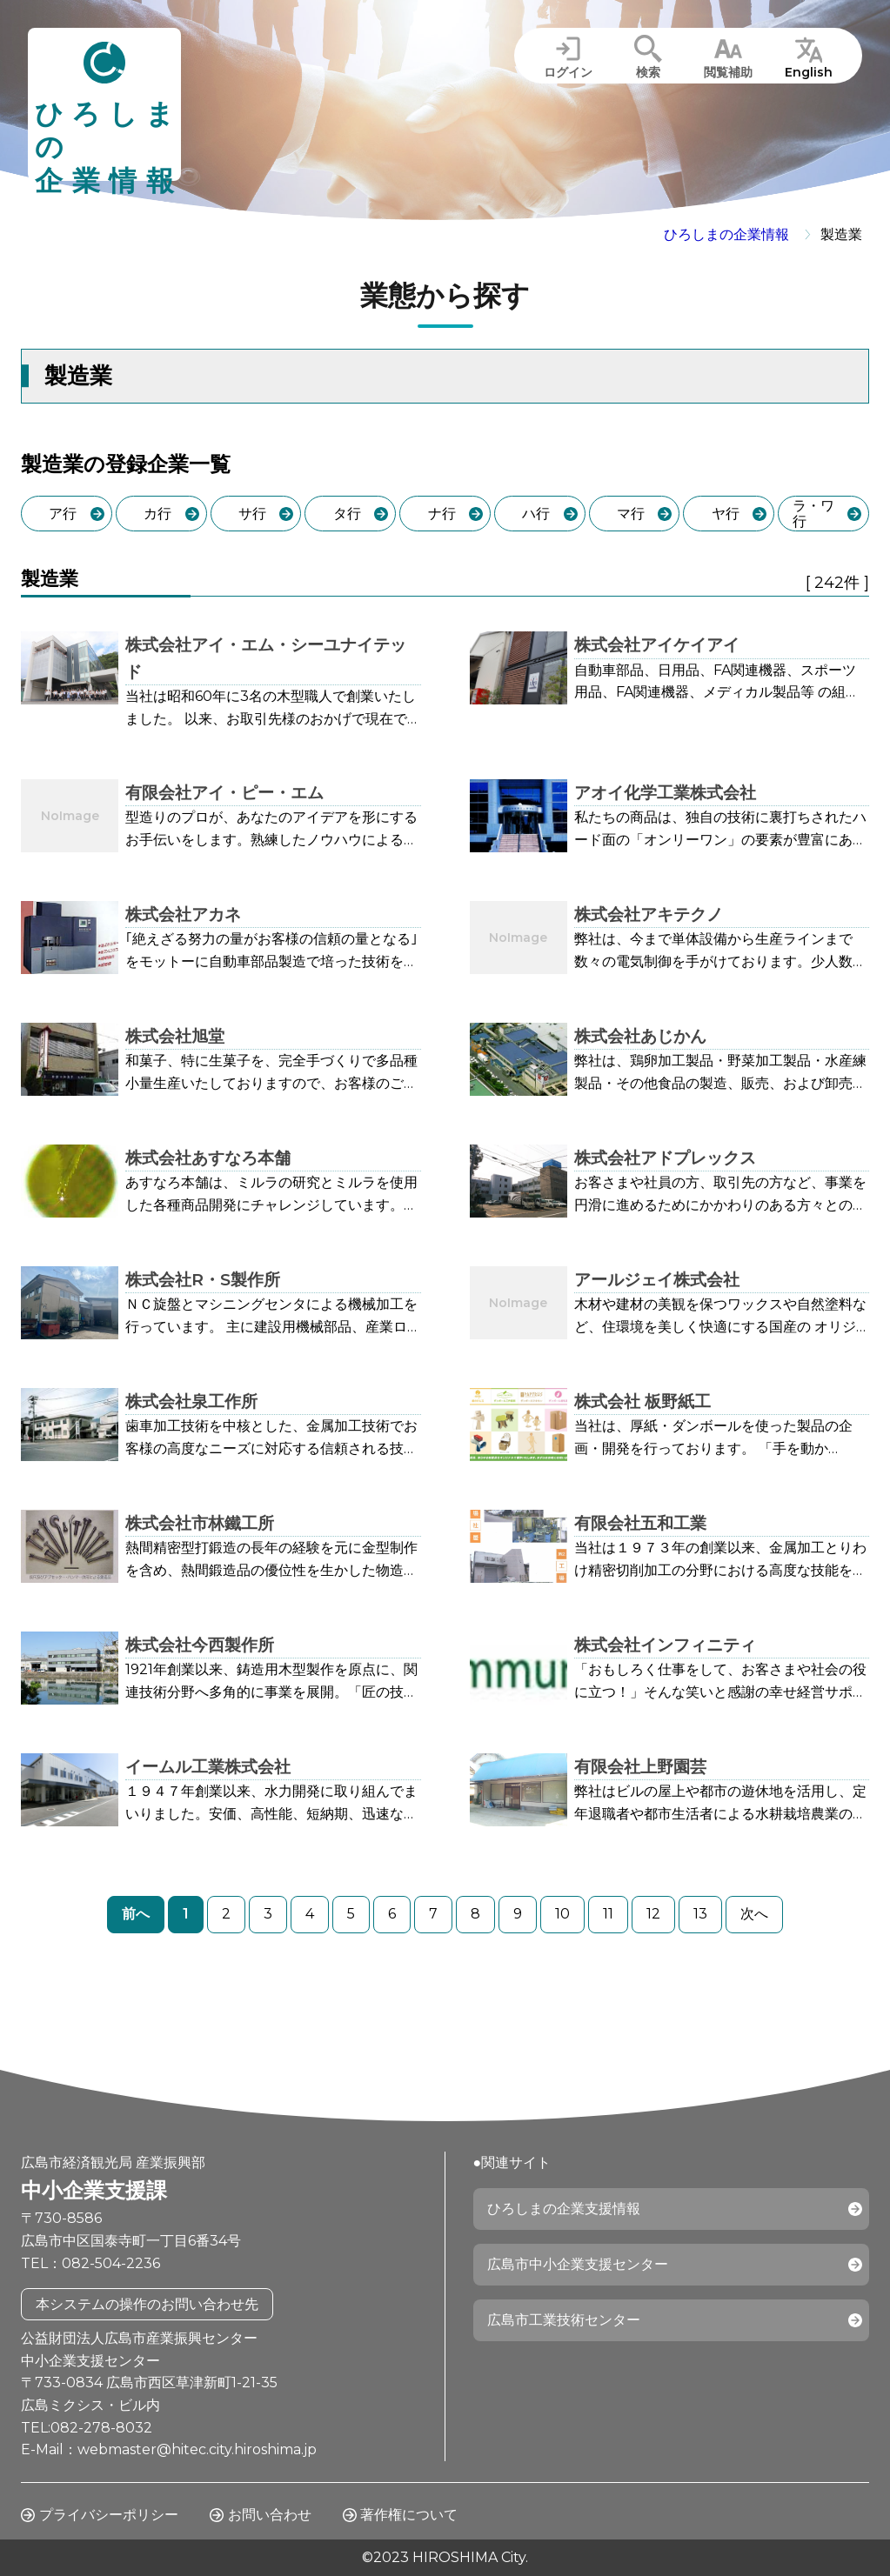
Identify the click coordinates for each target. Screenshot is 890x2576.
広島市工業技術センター (563, 2320)
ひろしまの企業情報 (726, 234)
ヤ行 (725, 513)
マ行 (631, 513)
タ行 (347, 513)
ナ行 (442, 513)
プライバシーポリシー (108, 2514)
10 (562, 1913)
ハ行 (536, 513)
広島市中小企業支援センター (577, 2264)
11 (608, 1913)
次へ (754, 1913)
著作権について (409, 2514)
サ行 (252, 513)
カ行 (157, 513)
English (809, 72)
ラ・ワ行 (813, 513)
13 (700, 1913)
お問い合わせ (269, 2514)
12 (653, 1913)
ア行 (63, 513)
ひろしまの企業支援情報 (563, 2208)
